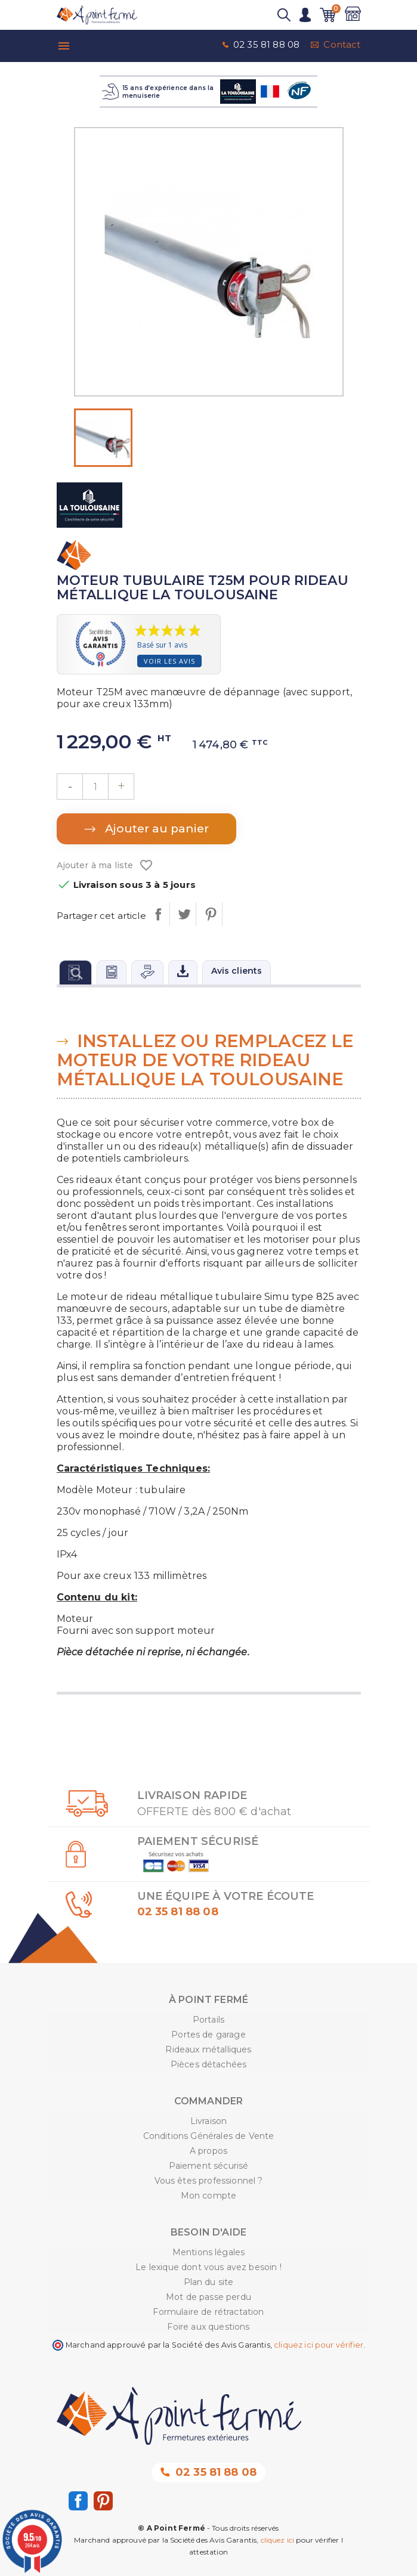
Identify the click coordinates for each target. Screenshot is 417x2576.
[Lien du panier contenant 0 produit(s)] (328, 15)
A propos (208, 2150)
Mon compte (209, 2195)
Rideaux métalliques (208, 2049)
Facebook (78, 2500)
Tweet (184, 914)
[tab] (75, 972)
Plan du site (209, 2282)
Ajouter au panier (155, 828)
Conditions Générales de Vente (208, 2136)
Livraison (208, 2121)
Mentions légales (208, 2252)
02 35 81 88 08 (266, 44)
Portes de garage (208, 2034)
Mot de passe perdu (208, 2297)
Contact (341, 44)
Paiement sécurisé (209, 2165)
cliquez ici (278, 2539)
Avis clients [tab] (236, 970)
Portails (208, 2019)
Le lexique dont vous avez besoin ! (208, 2267)
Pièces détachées (209, 2064)
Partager (157, 914)
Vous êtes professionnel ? (209, 2180)
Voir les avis (169, 661)
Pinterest (210, 914)
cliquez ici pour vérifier (318, 2344)
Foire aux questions (208, 2326)
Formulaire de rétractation (208, 2311)
